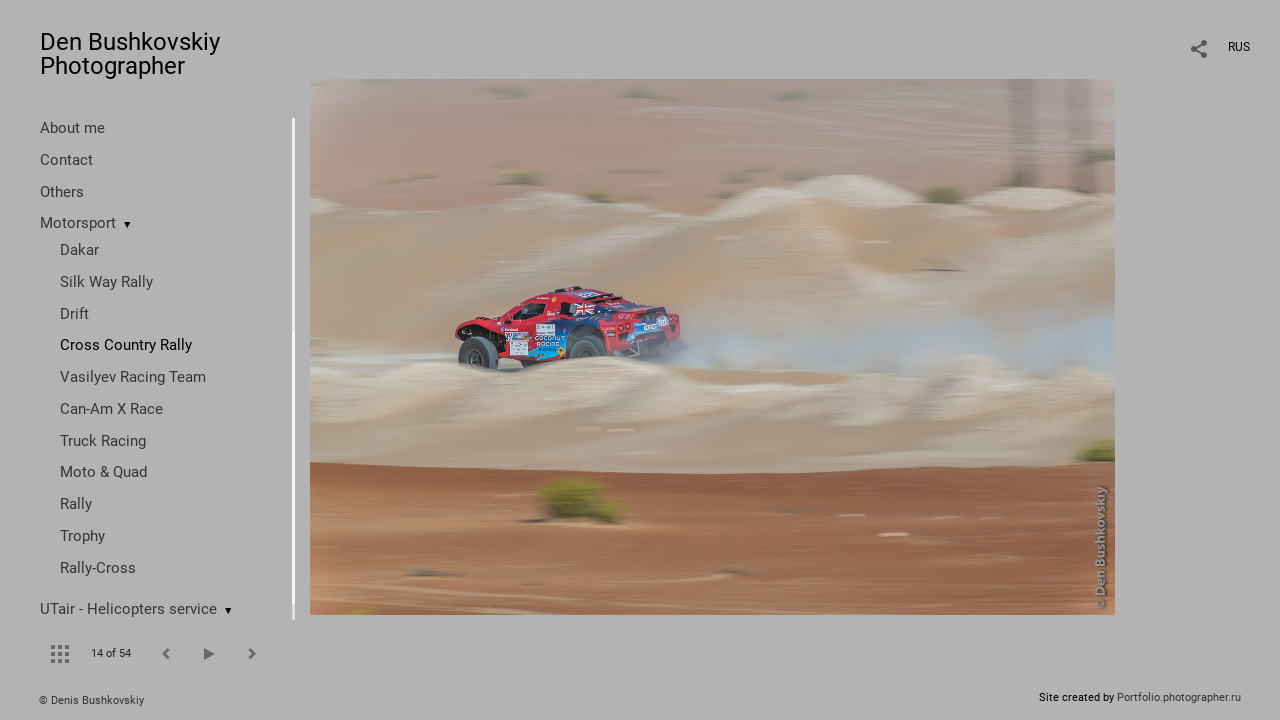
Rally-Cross (98, 568)
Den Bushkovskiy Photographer (130, 54)
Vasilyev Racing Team (133, 377)
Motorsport (78, 223)
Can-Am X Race (111, 409)
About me (72, 128)
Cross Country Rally (126, 345)
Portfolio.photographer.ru (1179, 697)
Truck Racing (103, 441)
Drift (74, 314)
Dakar (79, 250)
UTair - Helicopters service (128, 609)
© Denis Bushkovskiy (91, 700)
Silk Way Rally (106, 282)
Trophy (82, 536)
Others (62, 192)
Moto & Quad (103, 472)
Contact (66, 160)
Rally (76, 504)
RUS (1239, 47)
